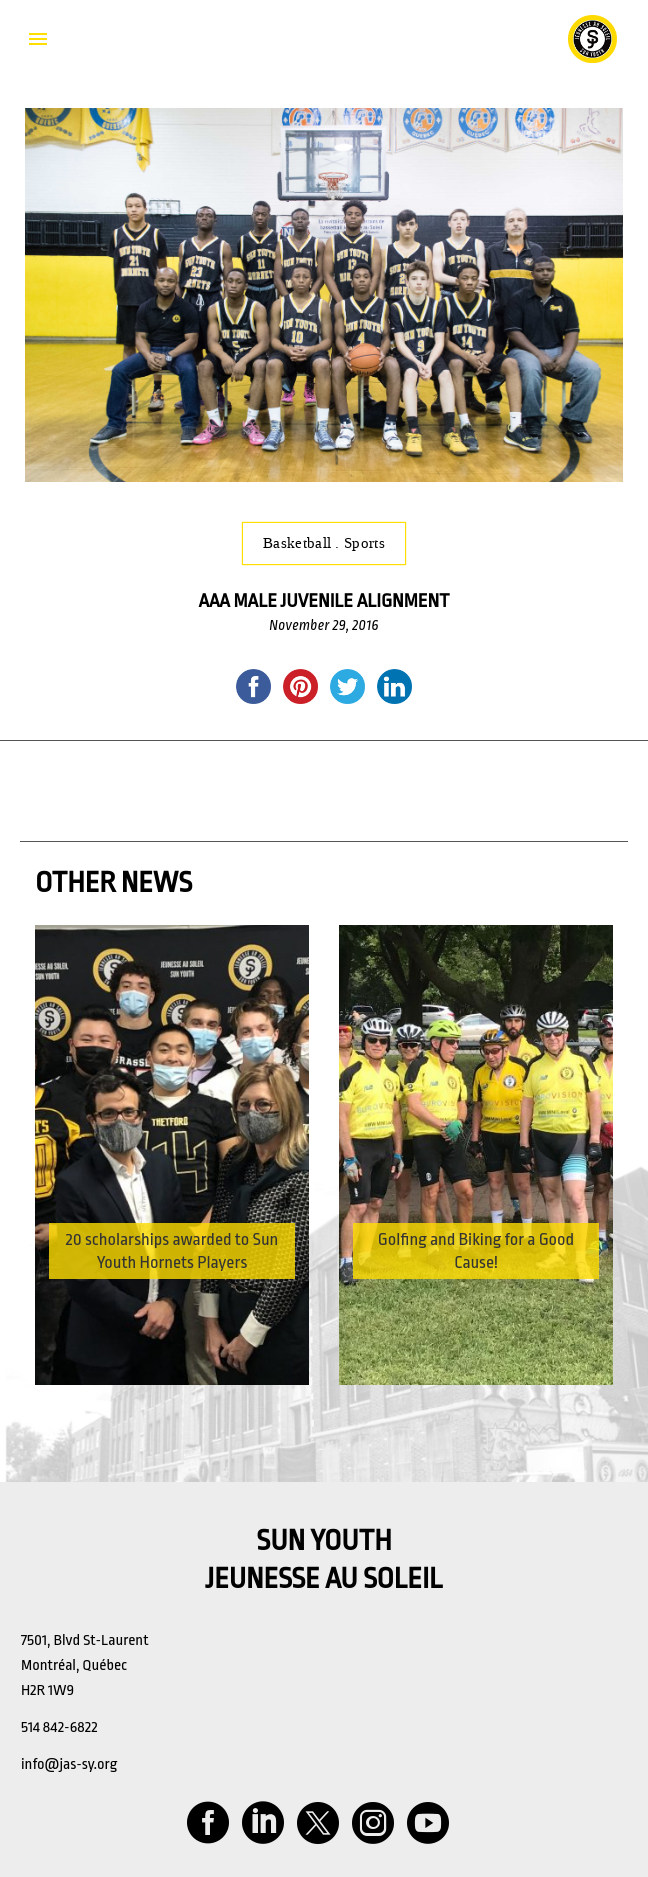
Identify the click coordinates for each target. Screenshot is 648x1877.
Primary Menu (38, 39)
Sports (364, 543)
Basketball (299, 543)
